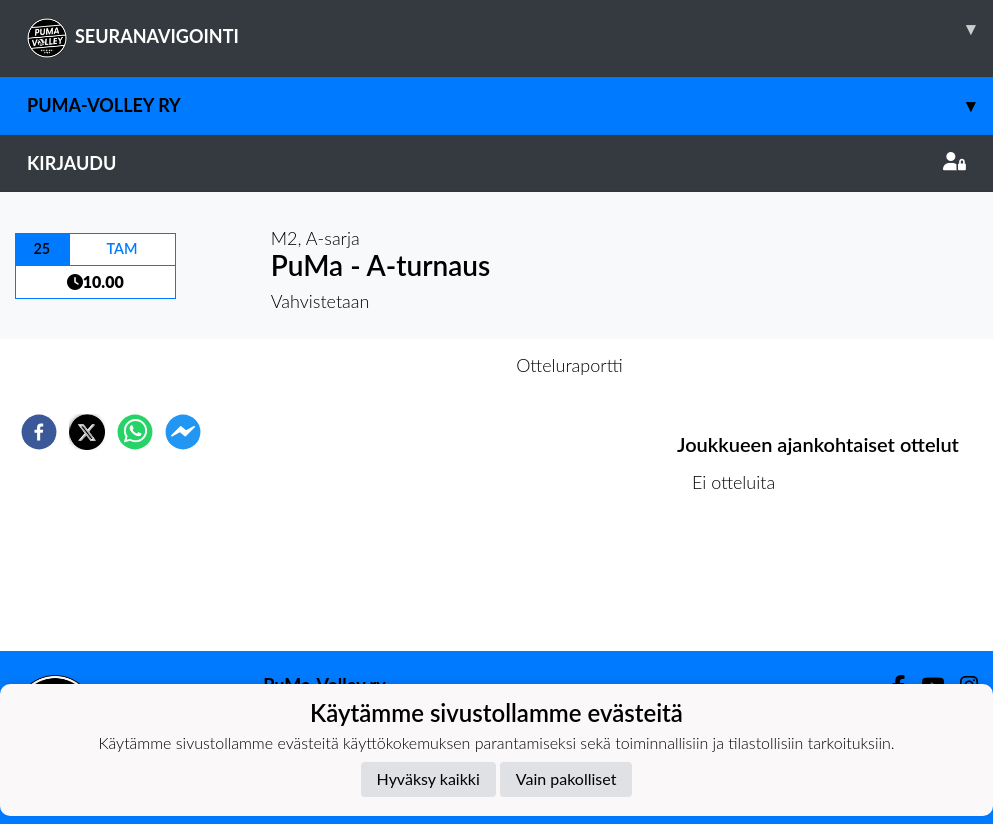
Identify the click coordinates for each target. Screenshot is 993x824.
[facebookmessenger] (183, 432)
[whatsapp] (135, 432)
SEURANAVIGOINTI (510, 29)
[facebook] (39, 432)
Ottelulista (741, 583)
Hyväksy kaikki (428, 778)
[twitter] (87, 432)
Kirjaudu (496, 163)
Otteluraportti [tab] (569, 365)
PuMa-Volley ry (510, 105)
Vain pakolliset (566, 778)
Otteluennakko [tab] (427, 365)
